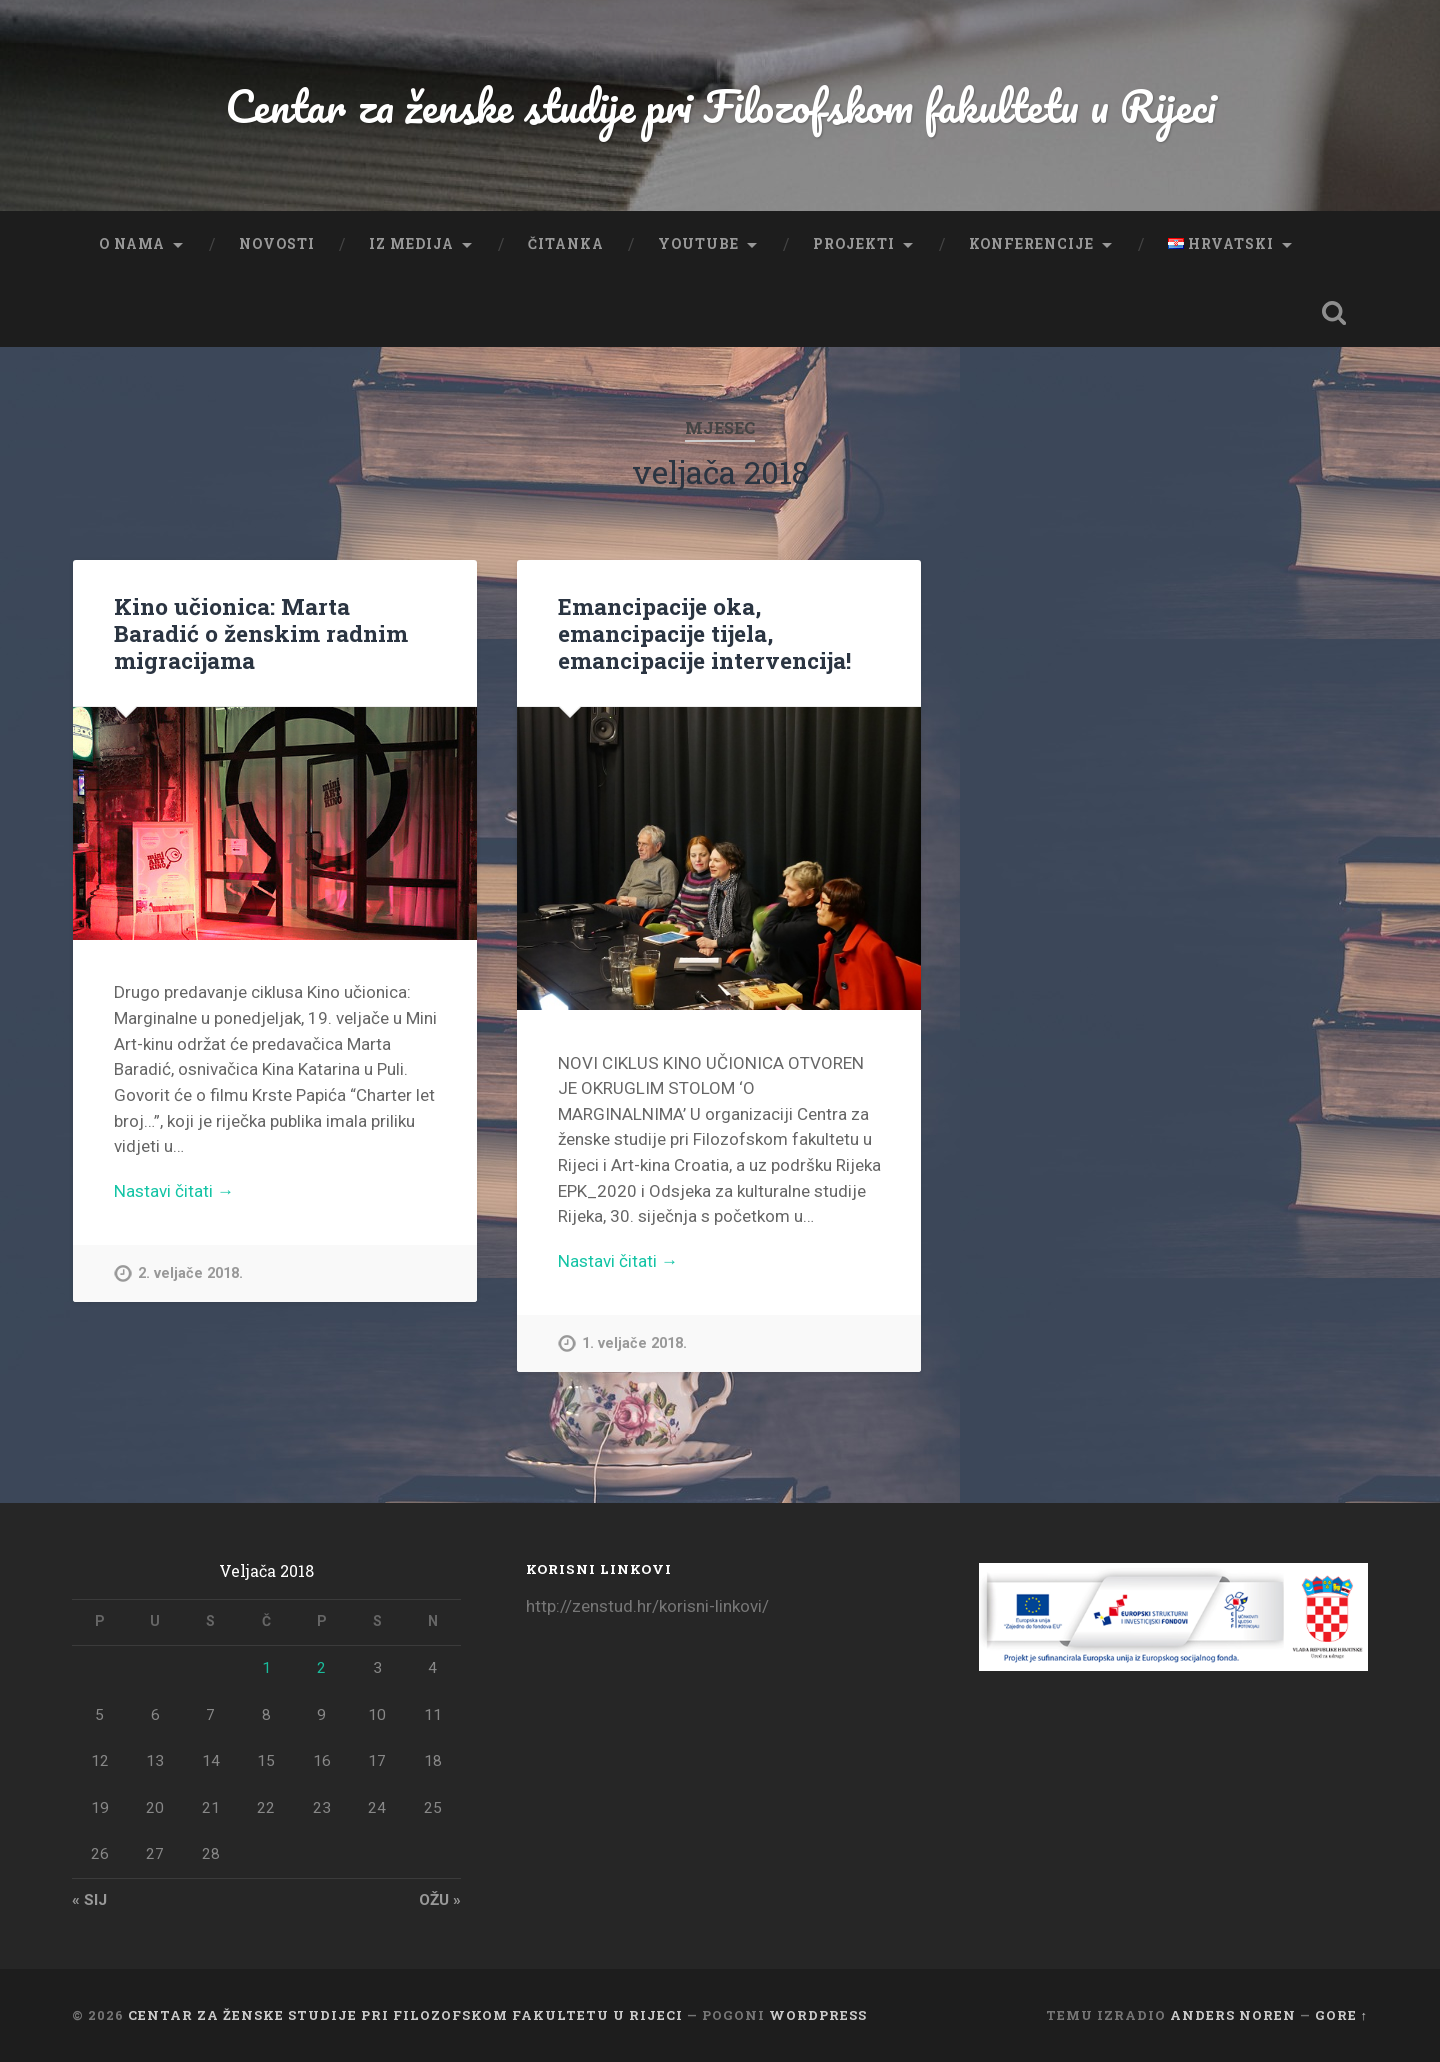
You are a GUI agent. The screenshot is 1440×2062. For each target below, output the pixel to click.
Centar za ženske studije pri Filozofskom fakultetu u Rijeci (720, 105)
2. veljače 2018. (190, 1273)
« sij (89, 1900)
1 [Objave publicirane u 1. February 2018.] (266, 1668)
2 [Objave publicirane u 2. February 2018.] (321, 1668)
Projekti (854, 244)
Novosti (277, 244)
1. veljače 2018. (634, 1343)
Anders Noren (1233, 2015)
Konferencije (1031, 244)
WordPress (818, 2015)
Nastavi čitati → (174, 1191)
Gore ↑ (1341, 2015)
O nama (132, 244)
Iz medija (411, 244)
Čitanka (566, 244)
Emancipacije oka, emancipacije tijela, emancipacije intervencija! (704, 633)
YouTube (698, 244)
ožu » (440, 1900)
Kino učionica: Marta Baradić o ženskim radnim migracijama (261, 633)
